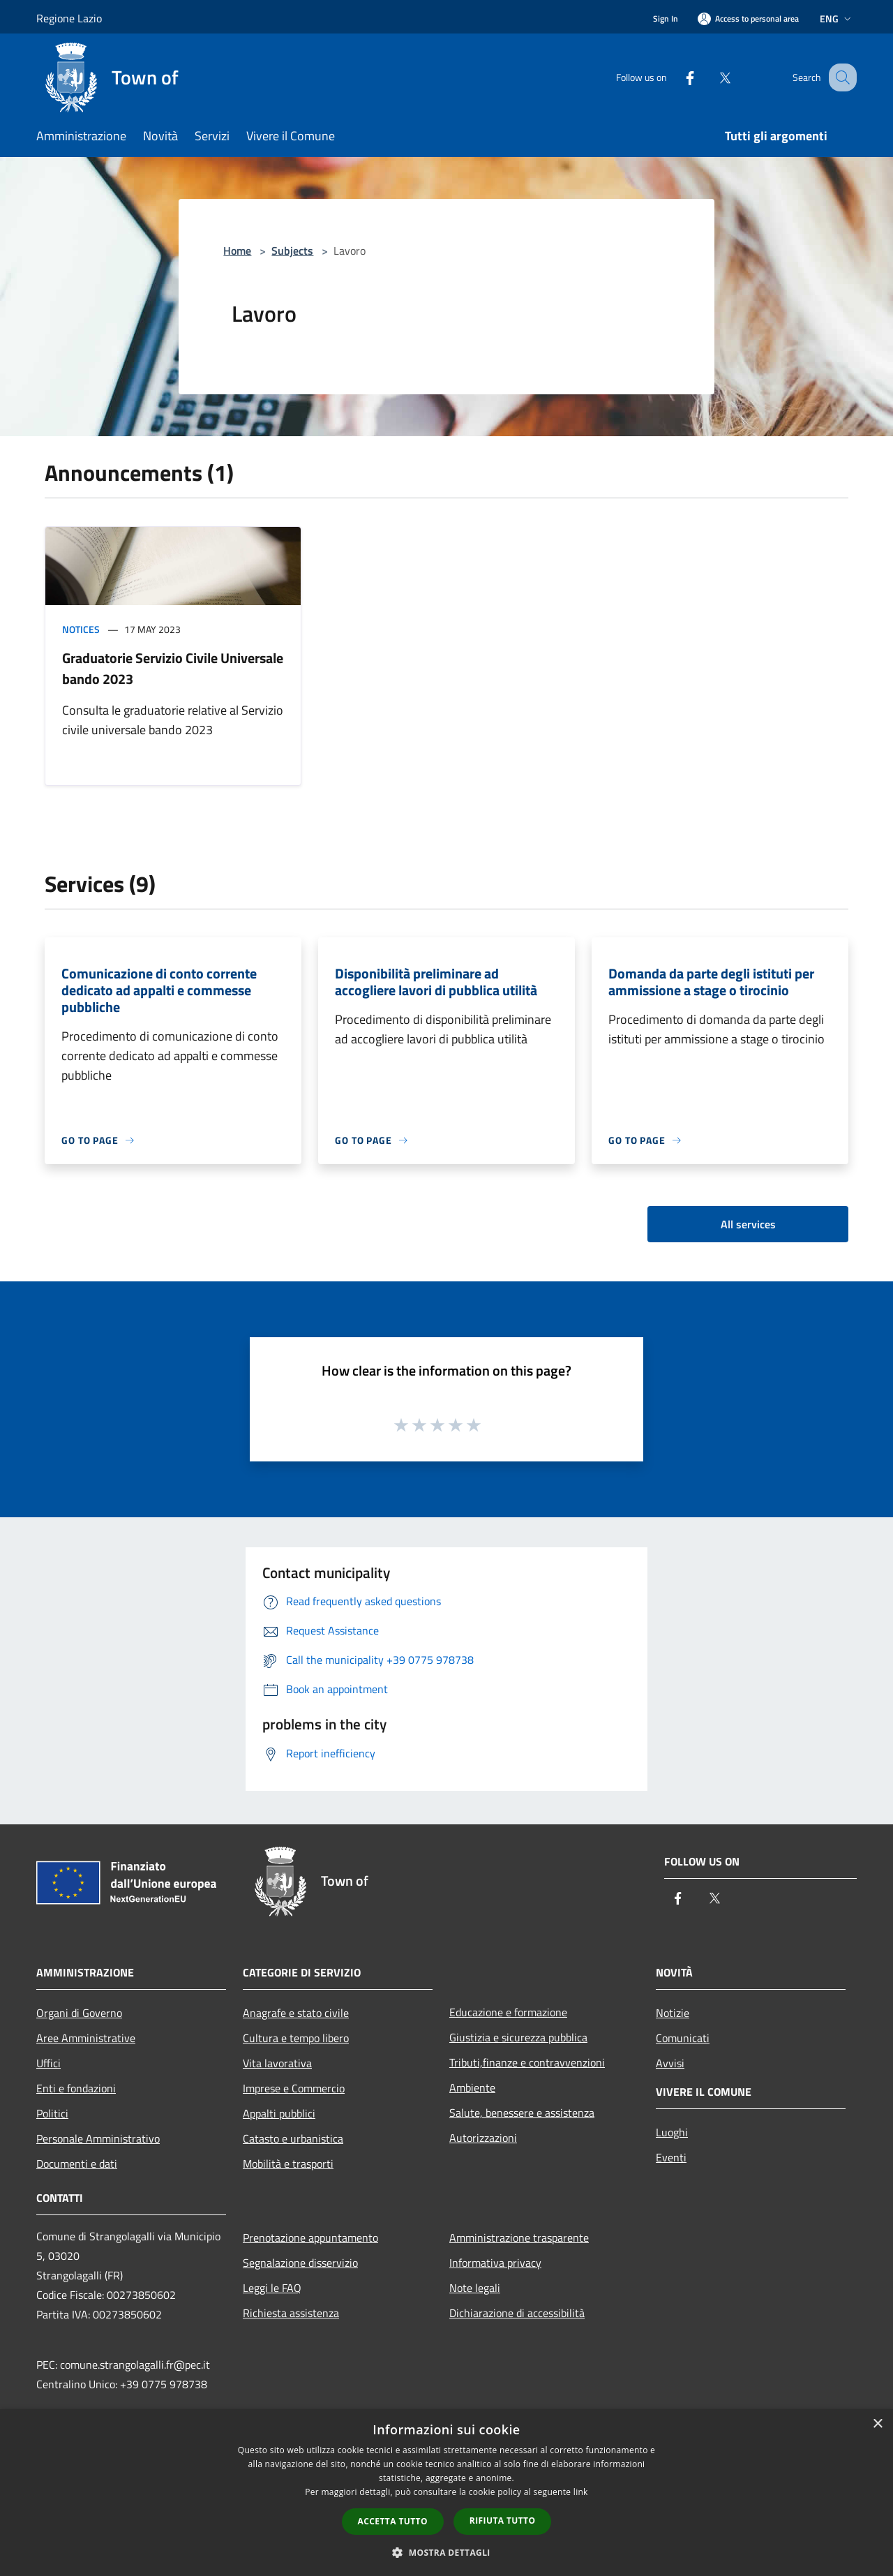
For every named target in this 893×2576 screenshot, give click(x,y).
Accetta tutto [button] (393, 2521)
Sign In (665, 18)
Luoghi (672, 2132)
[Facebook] (675, 77)
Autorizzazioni (483, 2137)
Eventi (671, 2157)
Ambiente (472, 2087)
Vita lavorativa (277, 2063)
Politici (52, 2113)
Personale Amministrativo (98, 2138)
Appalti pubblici (279, 2113)
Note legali (474, 2287)
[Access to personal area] (748, 18)
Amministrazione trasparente (519, 2237)
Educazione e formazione (508, 2012)
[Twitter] (710, 77)
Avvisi (670, 2063)
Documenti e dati (76, 2163)
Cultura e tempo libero (296, 2038)
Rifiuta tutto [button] (503, 2520)
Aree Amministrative (85, 2038)
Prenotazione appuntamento (310, 2237)
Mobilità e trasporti (288, 2163)
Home (237, 250)
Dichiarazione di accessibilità (517, 2313)
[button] (446, 2552)
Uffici (48, 2063)
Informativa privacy (495, 2262)
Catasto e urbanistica (293, 2138)
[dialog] (446, 2492)
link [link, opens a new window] (580, 2492)
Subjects (292, 250)
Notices (81, 629)
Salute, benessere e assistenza (521, 2112)
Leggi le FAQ (272, 2287)
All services (748, 1224)
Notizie (672, 2012)
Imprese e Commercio (294, 2088)
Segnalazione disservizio (300, 2262)
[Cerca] (840, 77)
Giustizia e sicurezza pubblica (518, 2037)
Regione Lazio (69, 18)
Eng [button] (837, 18)
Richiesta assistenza (291, 2313)
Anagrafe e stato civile (296, 2012)
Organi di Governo (79, 2012)
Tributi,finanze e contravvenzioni (527, 2062)
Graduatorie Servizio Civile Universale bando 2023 (172, 668)
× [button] (877, 2424)
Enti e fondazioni (76, 2088)
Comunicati (683, 2038)
